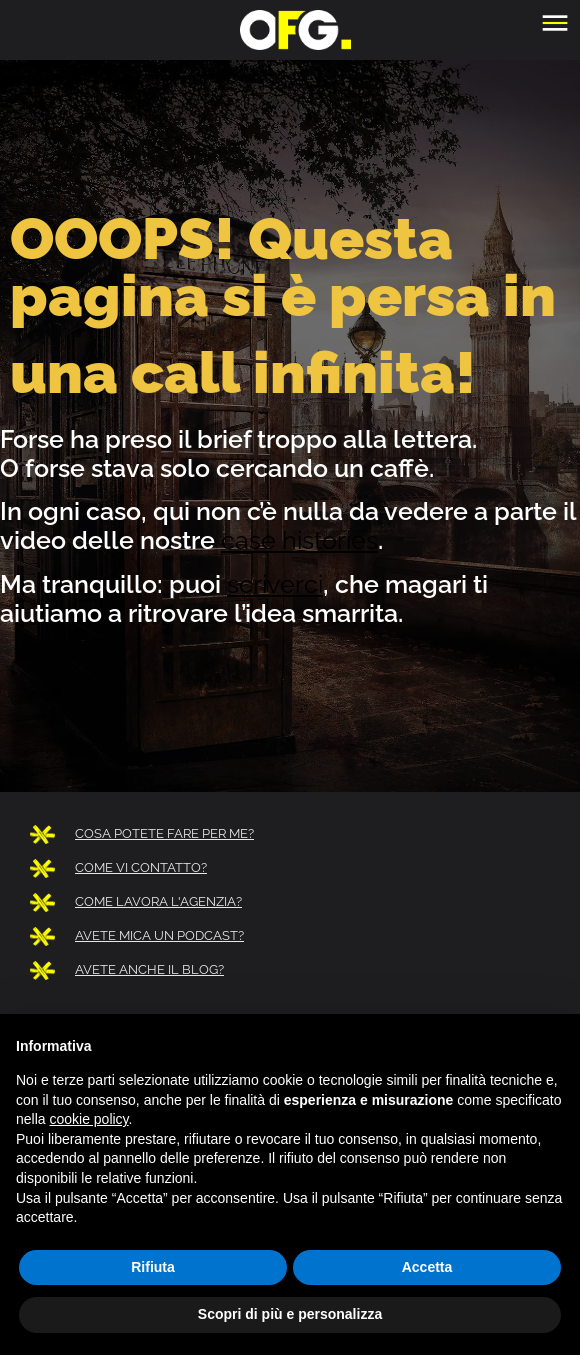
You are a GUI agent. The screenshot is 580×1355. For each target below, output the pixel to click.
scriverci (275, 584)
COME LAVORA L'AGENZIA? (158, 901)
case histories (299, 540)
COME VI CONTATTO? (141, 867)
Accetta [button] (427, 1267)
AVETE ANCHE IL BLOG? (149, 969)
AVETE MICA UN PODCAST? (159, 935)
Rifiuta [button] (153, 1267)
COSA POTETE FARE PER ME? (164, 833)
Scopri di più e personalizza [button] (290, 1314)
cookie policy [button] (88, 1119)
